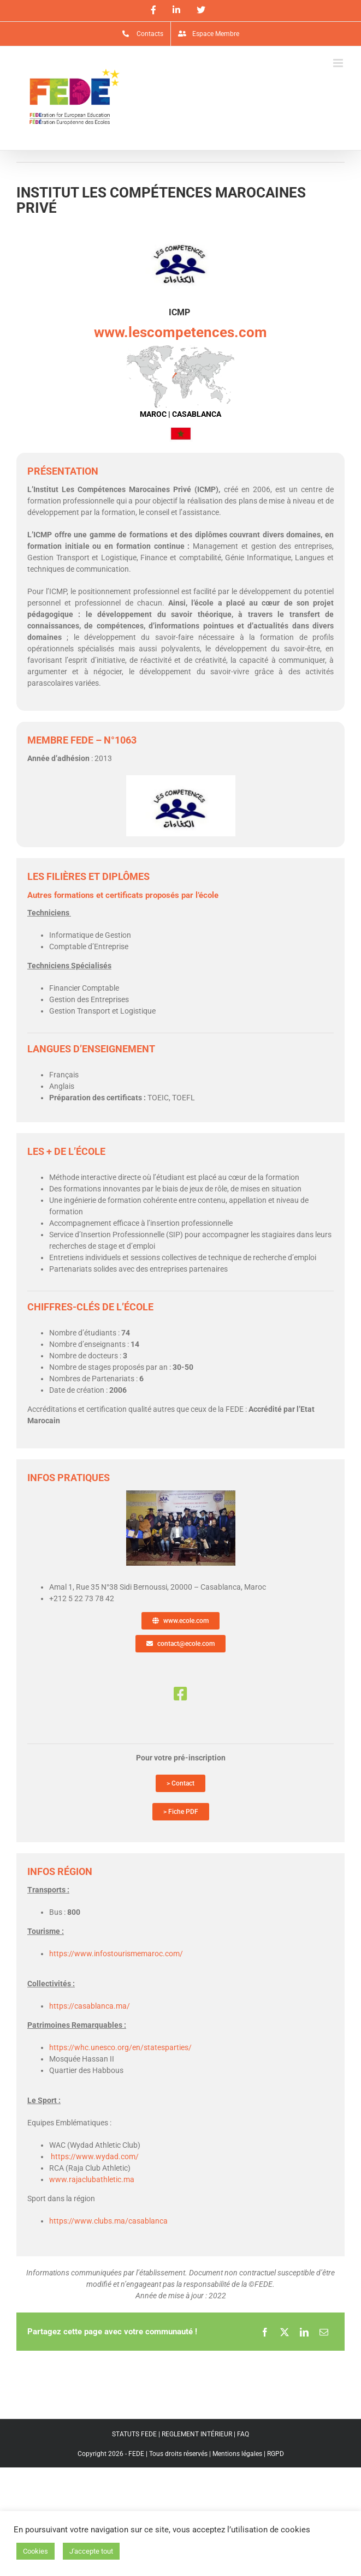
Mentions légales (237, 2454)
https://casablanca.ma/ (89, 2006)
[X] (284, 2331)
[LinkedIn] (304, 2331)
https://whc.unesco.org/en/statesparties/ (120, 2047)
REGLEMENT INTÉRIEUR (197, 2434)
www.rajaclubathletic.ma (91, 2179)
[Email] (324, 2331)
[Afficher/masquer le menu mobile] (339, 63)
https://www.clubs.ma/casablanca (108, 2220)
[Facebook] (265, 2331)
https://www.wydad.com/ (95, 2156)
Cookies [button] (35, 2551)
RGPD (275, 2454)
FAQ (243, 2434)
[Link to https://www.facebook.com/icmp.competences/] (180, 1694)
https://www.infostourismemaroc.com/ (116, 1953)
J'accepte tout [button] (91, 2551)
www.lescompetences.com (180, 332)
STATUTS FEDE (134, 2434)
